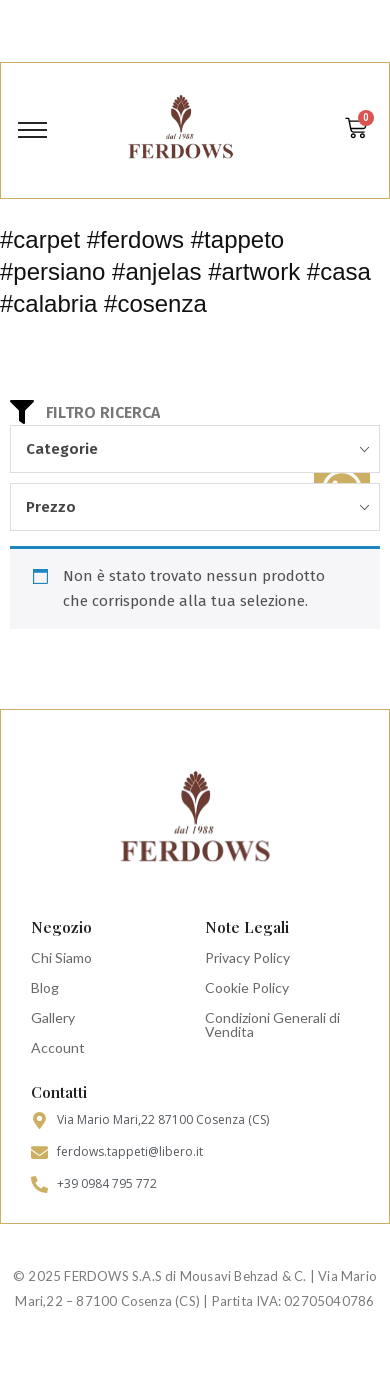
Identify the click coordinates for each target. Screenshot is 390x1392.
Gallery (53, 1017)
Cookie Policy (247, 987)
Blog (45, 987)
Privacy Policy (247, 957)
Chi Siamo (61, 957)
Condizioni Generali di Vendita (272, 1024)
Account (58, 1047)
